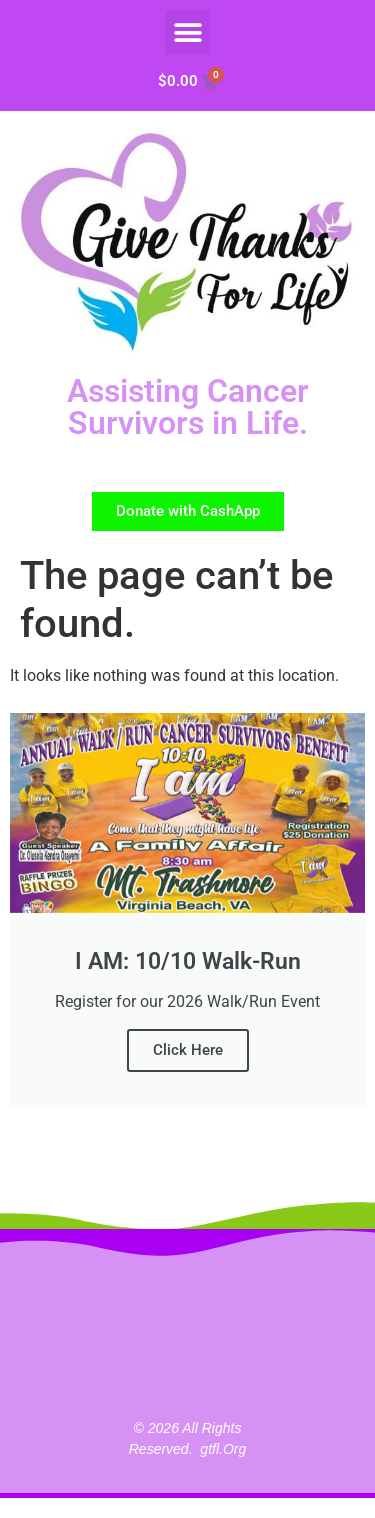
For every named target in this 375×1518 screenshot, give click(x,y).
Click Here (188, 1050)
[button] (187, 32)
